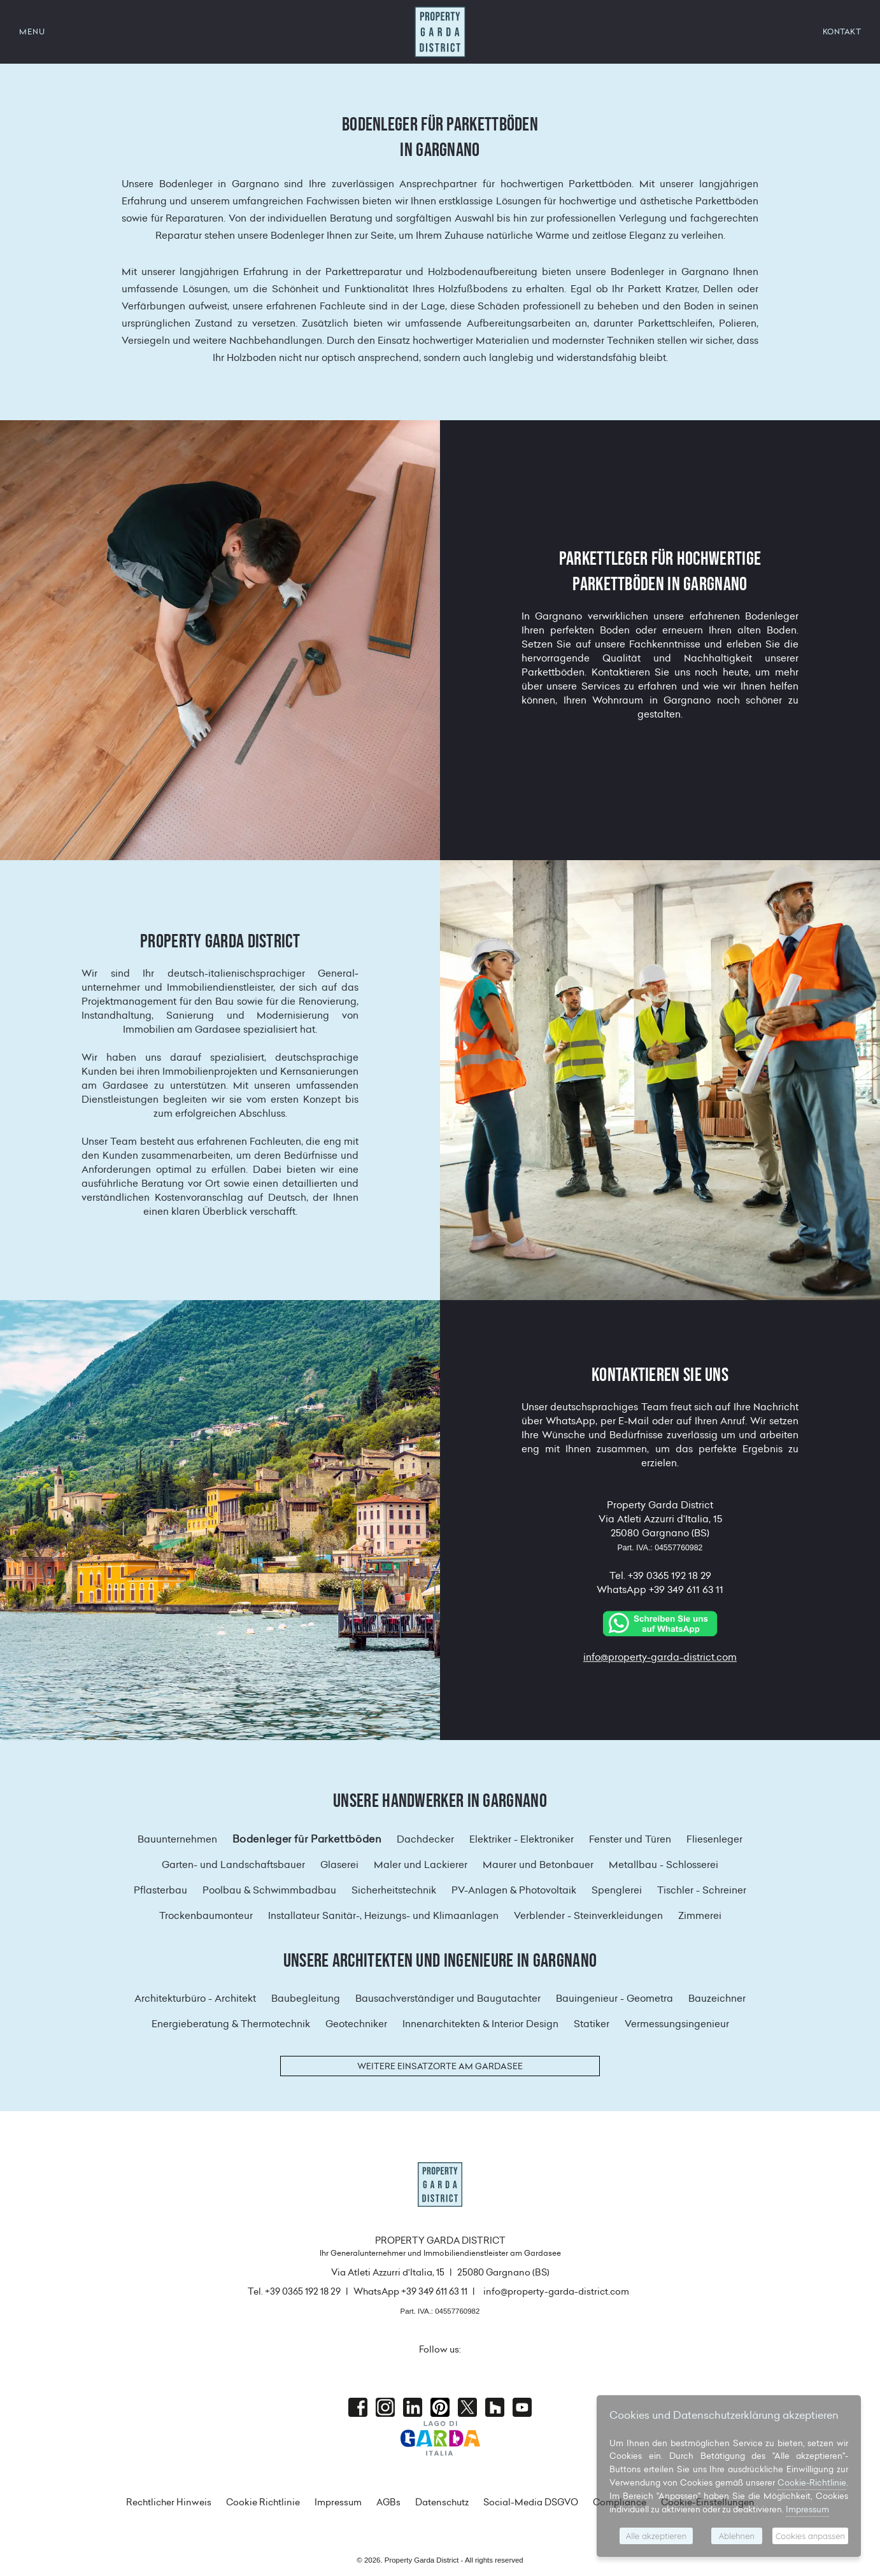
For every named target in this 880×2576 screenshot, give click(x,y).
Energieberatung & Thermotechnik (231, 2023)
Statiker (591, 2023)
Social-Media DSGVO (530, 2502)
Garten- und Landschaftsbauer (233, 1864)
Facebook (357, 2407)
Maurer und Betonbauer (538, 1864)
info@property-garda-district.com (660, 1657)
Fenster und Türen (630, 1839)
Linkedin (412, 2407)
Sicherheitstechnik (393, 1890)
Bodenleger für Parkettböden (307, 1839)
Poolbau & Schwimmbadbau (269, 1890)
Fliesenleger (714, 1839)
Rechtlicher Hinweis (168, 2502)
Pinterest (440, 2407)
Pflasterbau (160, 1890)
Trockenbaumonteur (206, 1915)
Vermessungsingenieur (677, 2023)
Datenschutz (442, 2502)
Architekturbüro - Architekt (195, 1998)
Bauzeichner (717, 1998)
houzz (494, 2407)
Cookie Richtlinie (263, 2502)
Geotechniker (356, 2023)
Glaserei (339, 1864)
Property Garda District (440, 31)
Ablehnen (737, 2536)
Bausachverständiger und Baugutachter (448, 1998)
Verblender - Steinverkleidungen (588, 1915)
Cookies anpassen (810, 2536)
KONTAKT (842, 31)
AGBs (388, 2502)
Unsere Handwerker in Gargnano (440, 1800)
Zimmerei (699, 1915)
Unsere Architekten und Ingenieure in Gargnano (440, 1960)
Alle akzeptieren (656, 2536)
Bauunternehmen (177, 1839)
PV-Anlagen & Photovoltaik (513, 1890)
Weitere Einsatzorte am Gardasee (440, 2066)
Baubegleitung (305, 1998)
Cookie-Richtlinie (811, 2482)
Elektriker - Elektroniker (521, 1839)
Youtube (522, 2407)
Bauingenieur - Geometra (614, 1998)
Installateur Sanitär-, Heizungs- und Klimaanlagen (383, 1915)
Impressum (338, 2502)
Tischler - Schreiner (701, 1890)
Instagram (385, 2407)
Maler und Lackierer (420, 1864)
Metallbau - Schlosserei (663, 1864)
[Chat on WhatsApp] (660, 1622)
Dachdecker (425, 1839)
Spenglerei (617, 1890)
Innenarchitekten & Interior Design (480, 2023)
